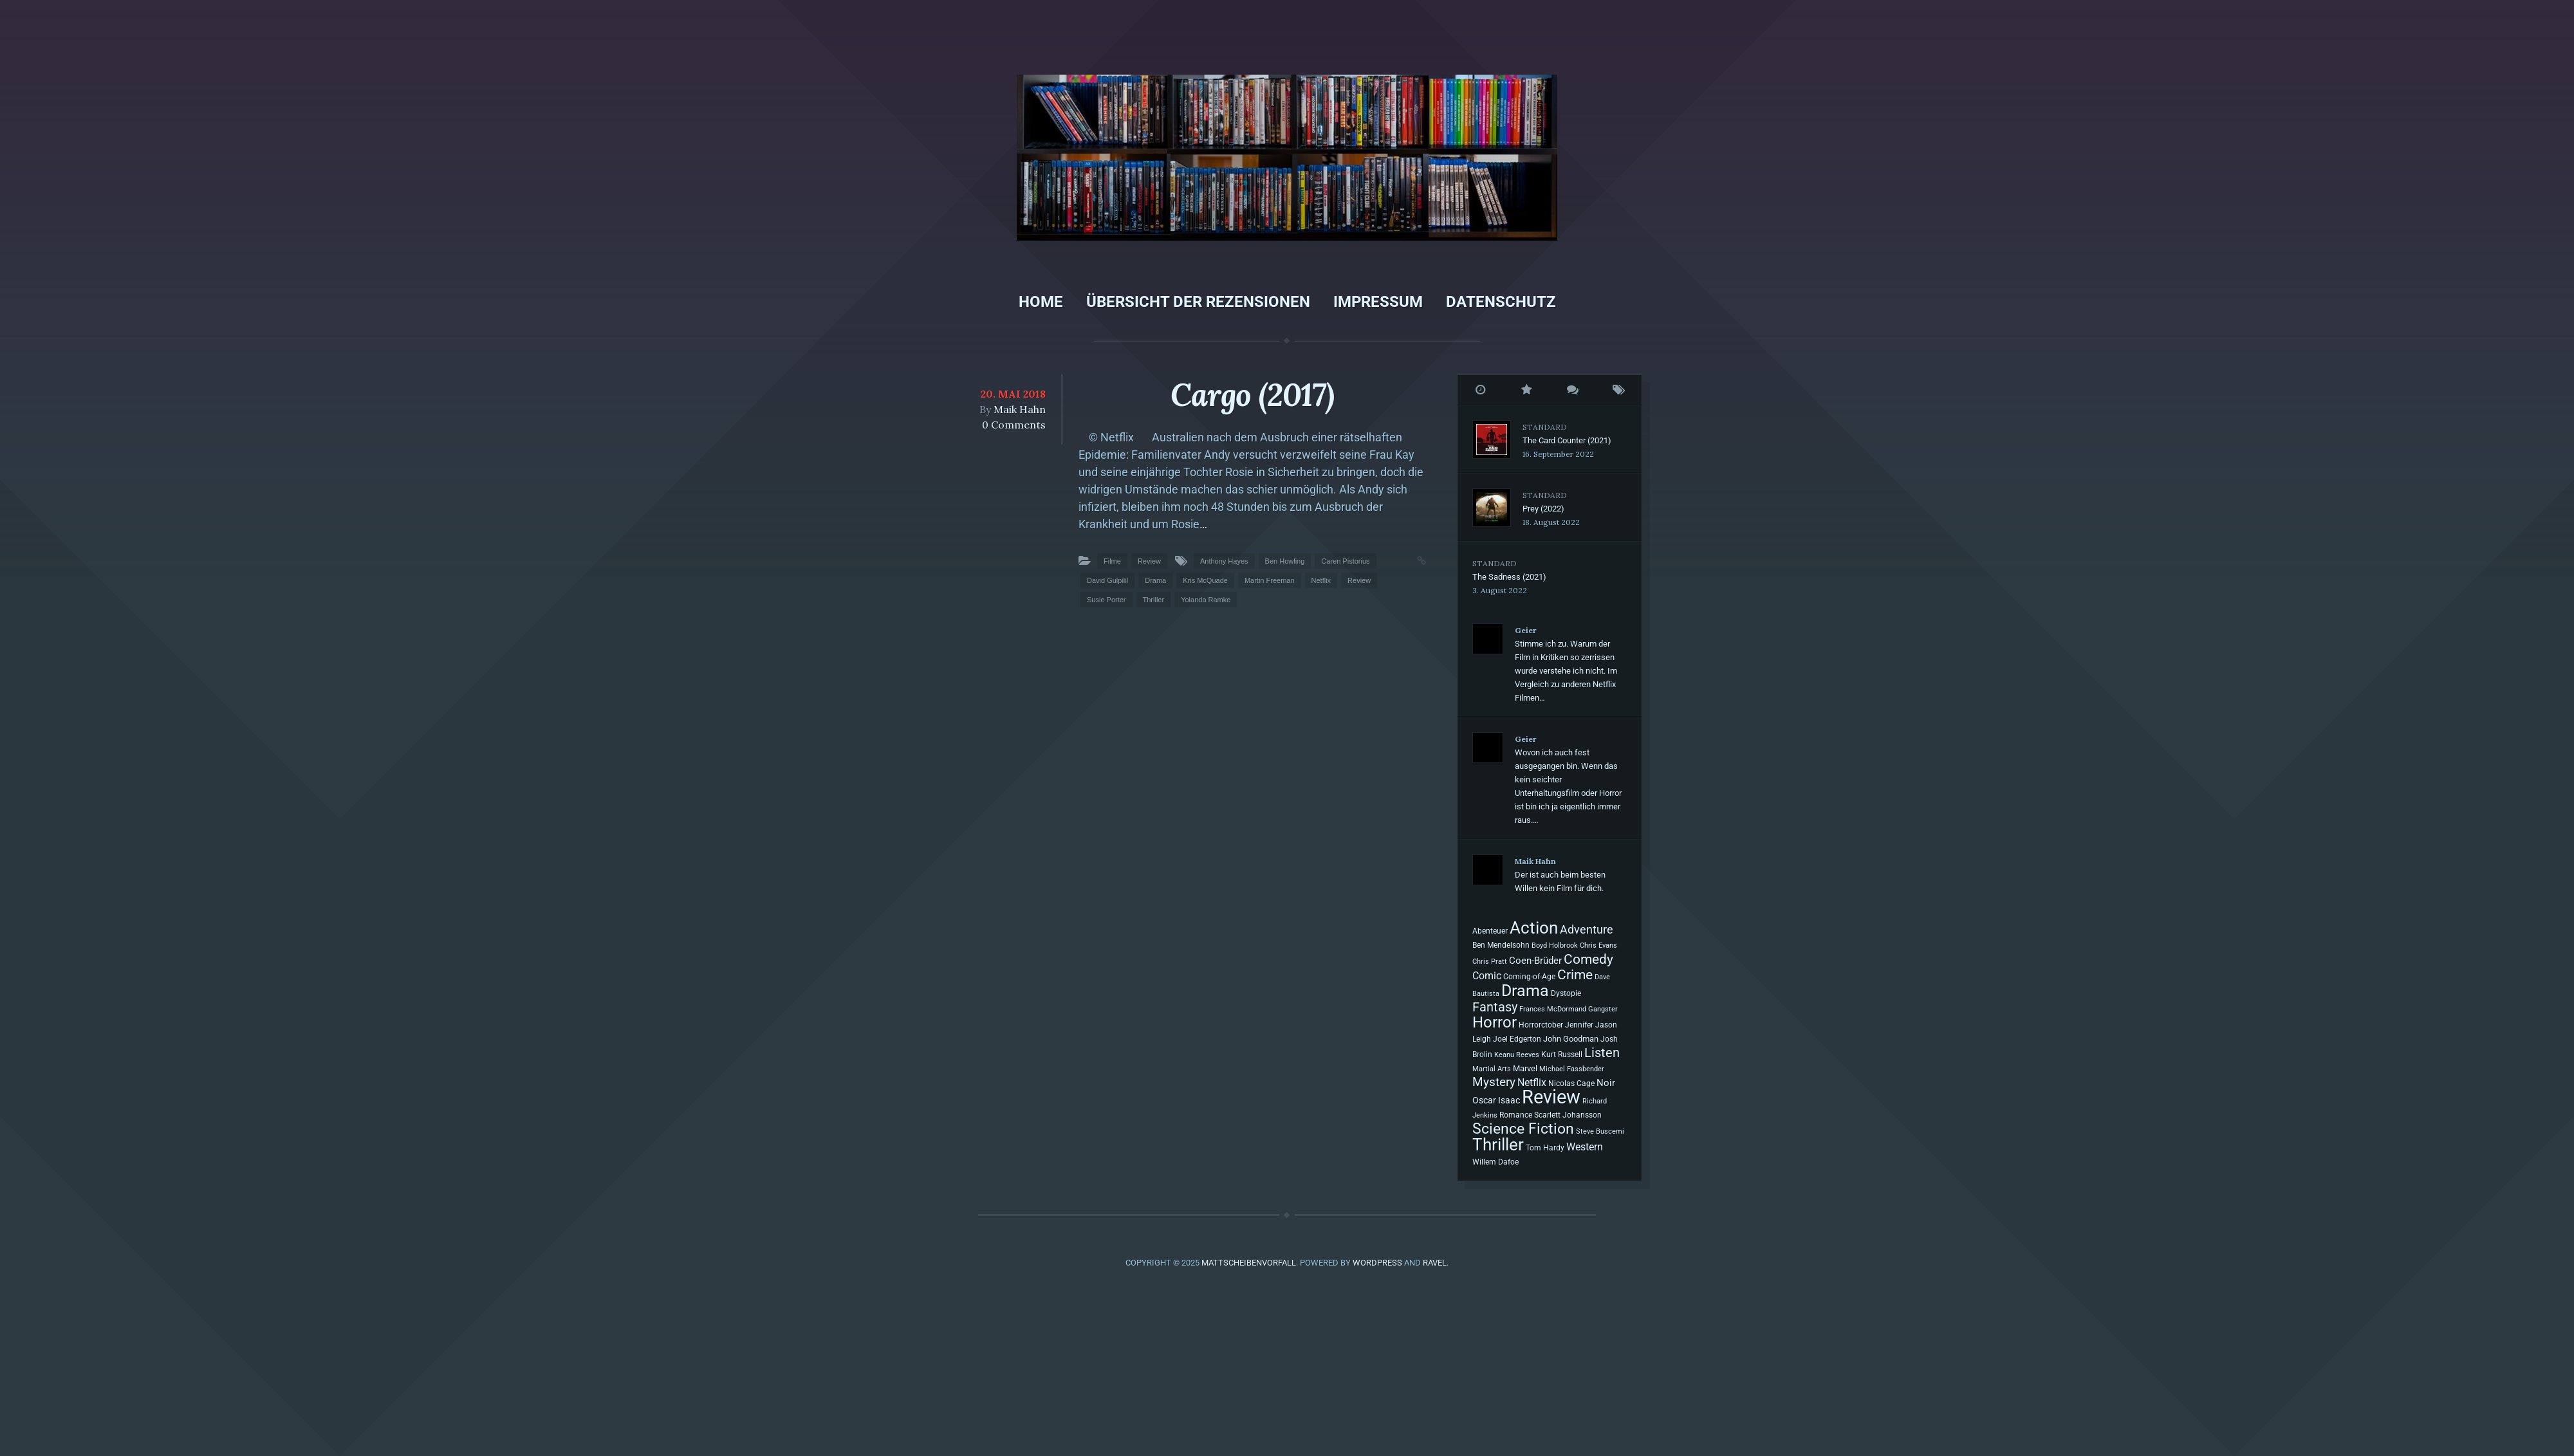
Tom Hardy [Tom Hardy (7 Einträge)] (1545, 1147)
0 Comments (1014, 424)
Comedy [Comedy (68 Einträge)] (1588, 959)
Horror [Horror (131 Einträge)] (1494, 1022)
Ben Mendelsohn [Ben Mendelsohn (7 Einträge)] (1501, 945)
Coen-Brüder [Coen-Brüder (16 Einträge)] (1535, 960)
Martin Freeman (1270, 580)
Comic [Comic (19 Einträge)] (1486, 976)
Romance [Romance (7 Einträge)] (1515, 1115)
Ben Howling (1285, 561)
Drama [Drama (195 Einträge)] (1525, 990)
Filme (1112, 561)
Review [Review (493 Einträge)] (1551, 1097)
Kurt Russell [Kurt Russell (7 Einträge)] (1561, 1054)
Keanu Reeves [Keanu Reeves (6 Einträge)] (1516, 1054)
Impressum (1378, 302)
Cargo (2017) (1252, 394)
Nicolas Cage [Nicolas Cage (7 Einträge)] (1571, 1083)
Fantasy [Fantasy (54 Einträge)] (1494, 1007)
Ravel (1435, 1262)
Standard (1545, 427)
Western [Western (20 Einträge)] (1584, 1147)
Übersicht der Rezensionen (1198, 302)
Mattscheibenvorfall (1248, 1262)
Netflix (1321, 580)
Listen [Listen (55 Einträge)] (1602, 1052)
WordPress (1377, 1262)
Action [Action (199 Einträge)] (1534, 927)
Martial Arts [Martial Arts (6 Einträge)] (1491, 1068)
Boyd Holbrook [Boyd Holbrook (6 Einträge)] (1555, 945)
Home (1041, 302)
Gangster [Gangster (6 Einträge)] (1603, 1008)
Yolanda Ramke (1205, 600)
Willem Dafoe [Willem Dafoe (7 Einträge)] (1495, 1161)
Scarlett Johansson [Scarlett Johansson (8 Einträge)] (1568, 1115)
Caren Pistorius (1345, 561)
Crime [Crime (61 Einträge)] (1575, 974)
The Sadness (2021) (1509, 577)
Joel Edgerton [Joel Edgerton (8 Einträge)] (1517, 1039)
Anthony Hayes (1224, 561)
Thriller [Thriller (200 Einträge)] (1498, 1144)
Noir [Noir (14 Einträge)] (1606, 1083)
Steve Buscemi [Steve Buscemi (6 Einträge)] (1600, 1131)
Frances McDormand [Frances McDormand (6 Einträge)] (1552, 1008)
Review (1149, 561)
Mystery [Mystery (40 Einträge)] (1493, 1082)
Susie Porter (1106, 600)
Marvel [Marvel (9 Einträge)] (1525, 1068)
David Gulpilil (1107, 580)
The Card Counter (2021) (1567, 440)
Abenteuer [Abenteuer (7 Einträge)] (1490, 930)
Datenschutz (1501, 302)
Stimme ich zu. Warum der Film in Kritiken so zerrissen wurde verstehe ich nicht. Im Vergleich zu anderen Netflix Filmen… (1566, 671)
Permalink (1408, 559)
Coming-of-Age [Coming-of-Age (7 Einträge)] (1529, 976)
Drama (1155, 580)
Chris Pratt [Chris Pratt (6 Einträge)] (1489, 961)
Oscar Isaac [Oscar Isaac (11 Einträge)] (1496, 1100)
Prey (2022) (1543, 508)
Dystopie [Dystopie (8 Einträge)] (1566, 993)
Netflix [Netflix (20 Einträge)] (1531, 1082)
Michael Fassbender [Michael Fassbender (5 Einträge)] (1571, 1069)
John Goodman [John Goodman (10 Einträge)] (1570, 1039)
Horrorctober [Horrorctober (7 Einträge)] (1541, 1024)
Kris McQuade (1205, 580)
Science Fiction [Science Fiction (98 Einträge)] (1523, 1129)
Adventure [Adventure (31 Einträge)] (1586, 929)
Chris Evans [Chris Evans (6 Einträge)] (1598, 945)
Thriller (1154, 600)
